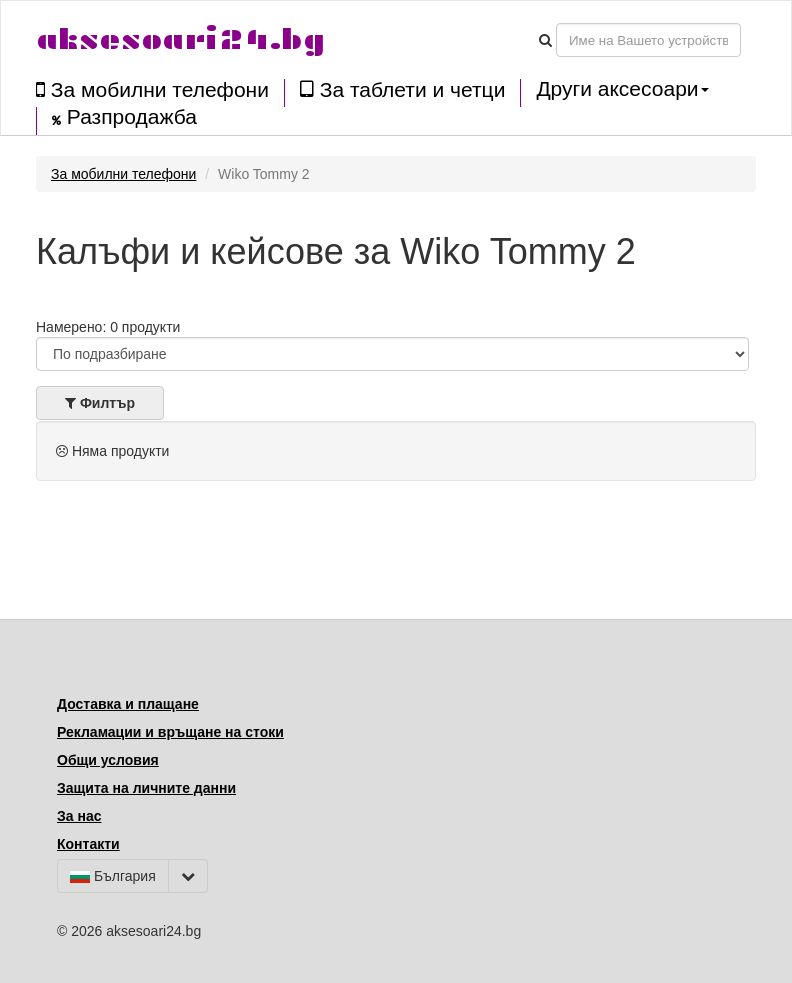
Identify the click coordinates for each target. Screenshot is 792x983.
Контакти (88, 844)
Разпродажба (124, 117)
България (113, 876)
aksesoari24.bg (180, 39)
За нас (79, 816)
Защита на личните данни (146, 788)
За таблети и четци (402, 89)
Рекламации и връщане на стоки (170, 732)
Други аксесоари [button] (622, 89)
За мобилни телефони (152, 89)
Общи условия (108, 760)
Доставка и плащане (128, 704)
